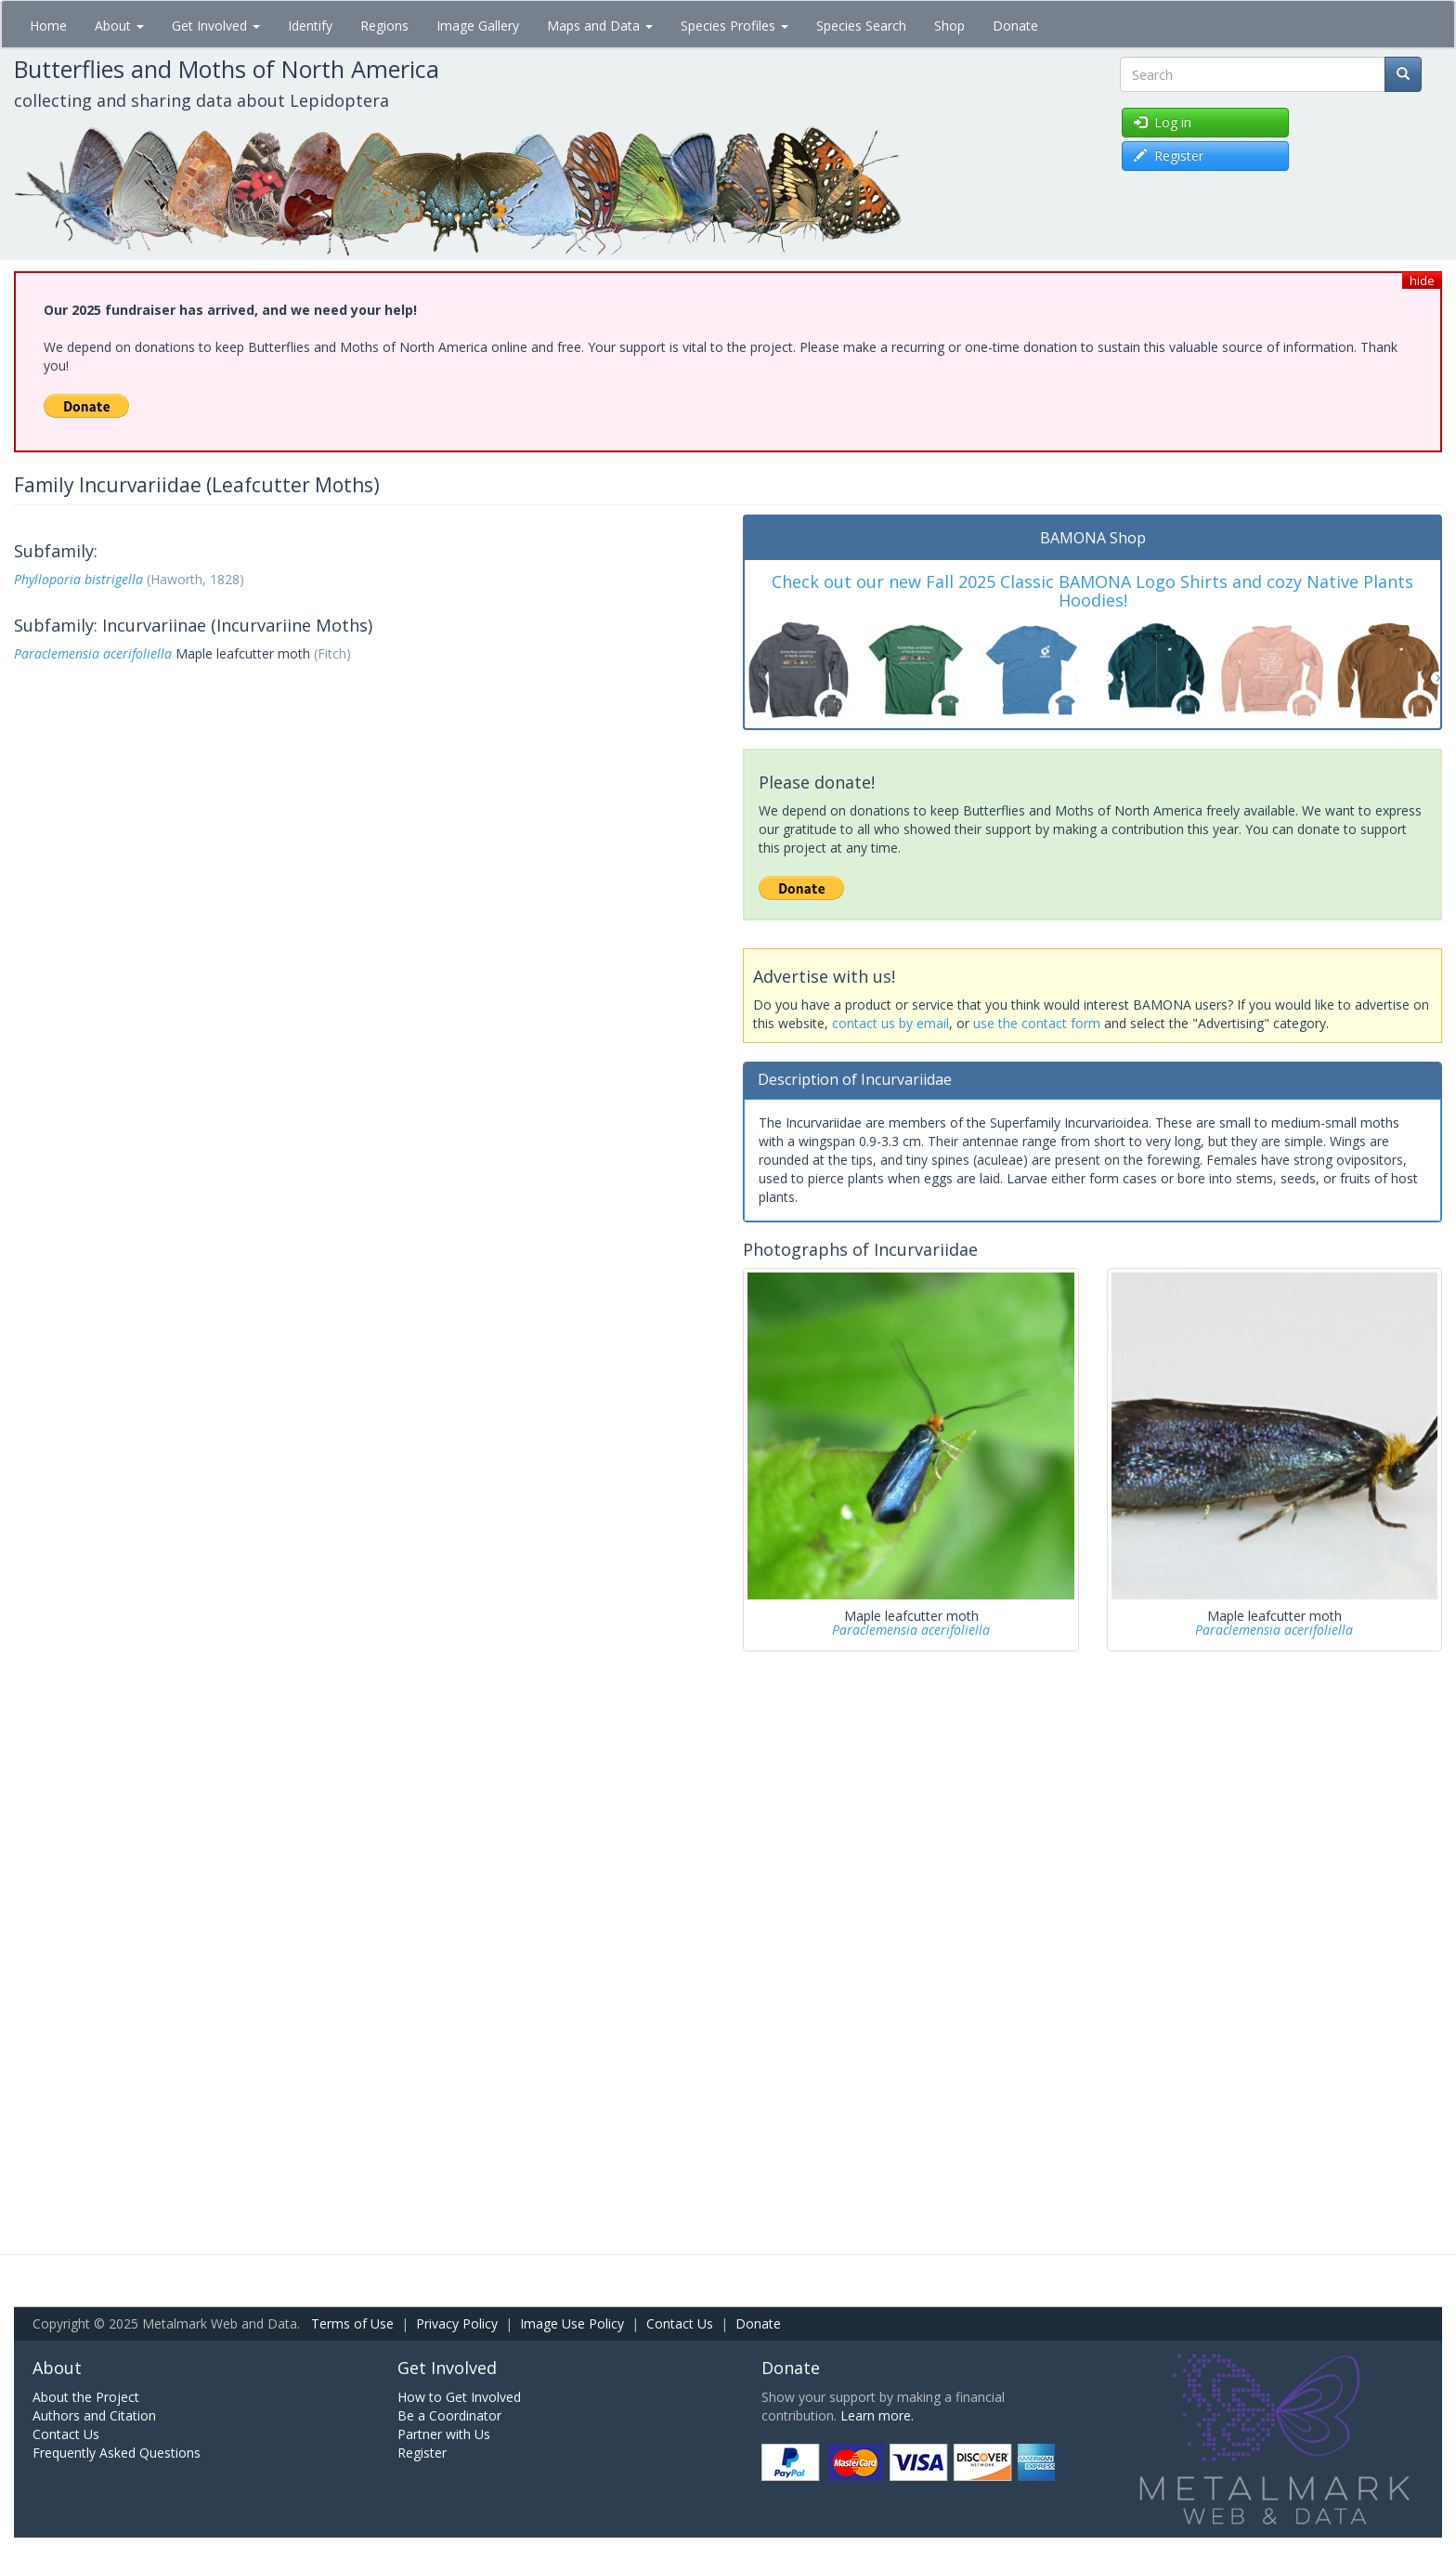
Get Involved (216, 25)
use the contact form (1036, 1023)
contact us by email (890, 1023)
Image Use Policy (572, 2323)
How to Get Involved (459, 2397)
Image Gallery (477, 25)
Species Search (861, 25)
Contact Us (679, 2323)
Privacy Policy (457, 2323)
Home (48, 25)
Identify (310, 25)
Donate (1015, 25)
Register (422, 2452)
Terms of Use (352, 2323)
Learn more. (877, 2415)
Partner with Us (443, 2434)
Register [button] (1168, 155)
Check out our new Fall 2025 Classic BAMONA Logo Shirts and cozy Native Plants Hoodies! (1092, 590)
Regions (384, 25)
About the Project (85, 2397)
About (119, 25)
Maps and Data (600, 25)
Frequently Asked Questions (116, 2452)
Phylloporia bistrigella (78, 579)
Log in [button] (1162, 122)
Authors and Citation (94, 2415)
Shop (949, 25)
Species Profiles (734, 25)
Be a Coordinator (449, 2415)
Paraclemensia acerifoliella (93, 653)
